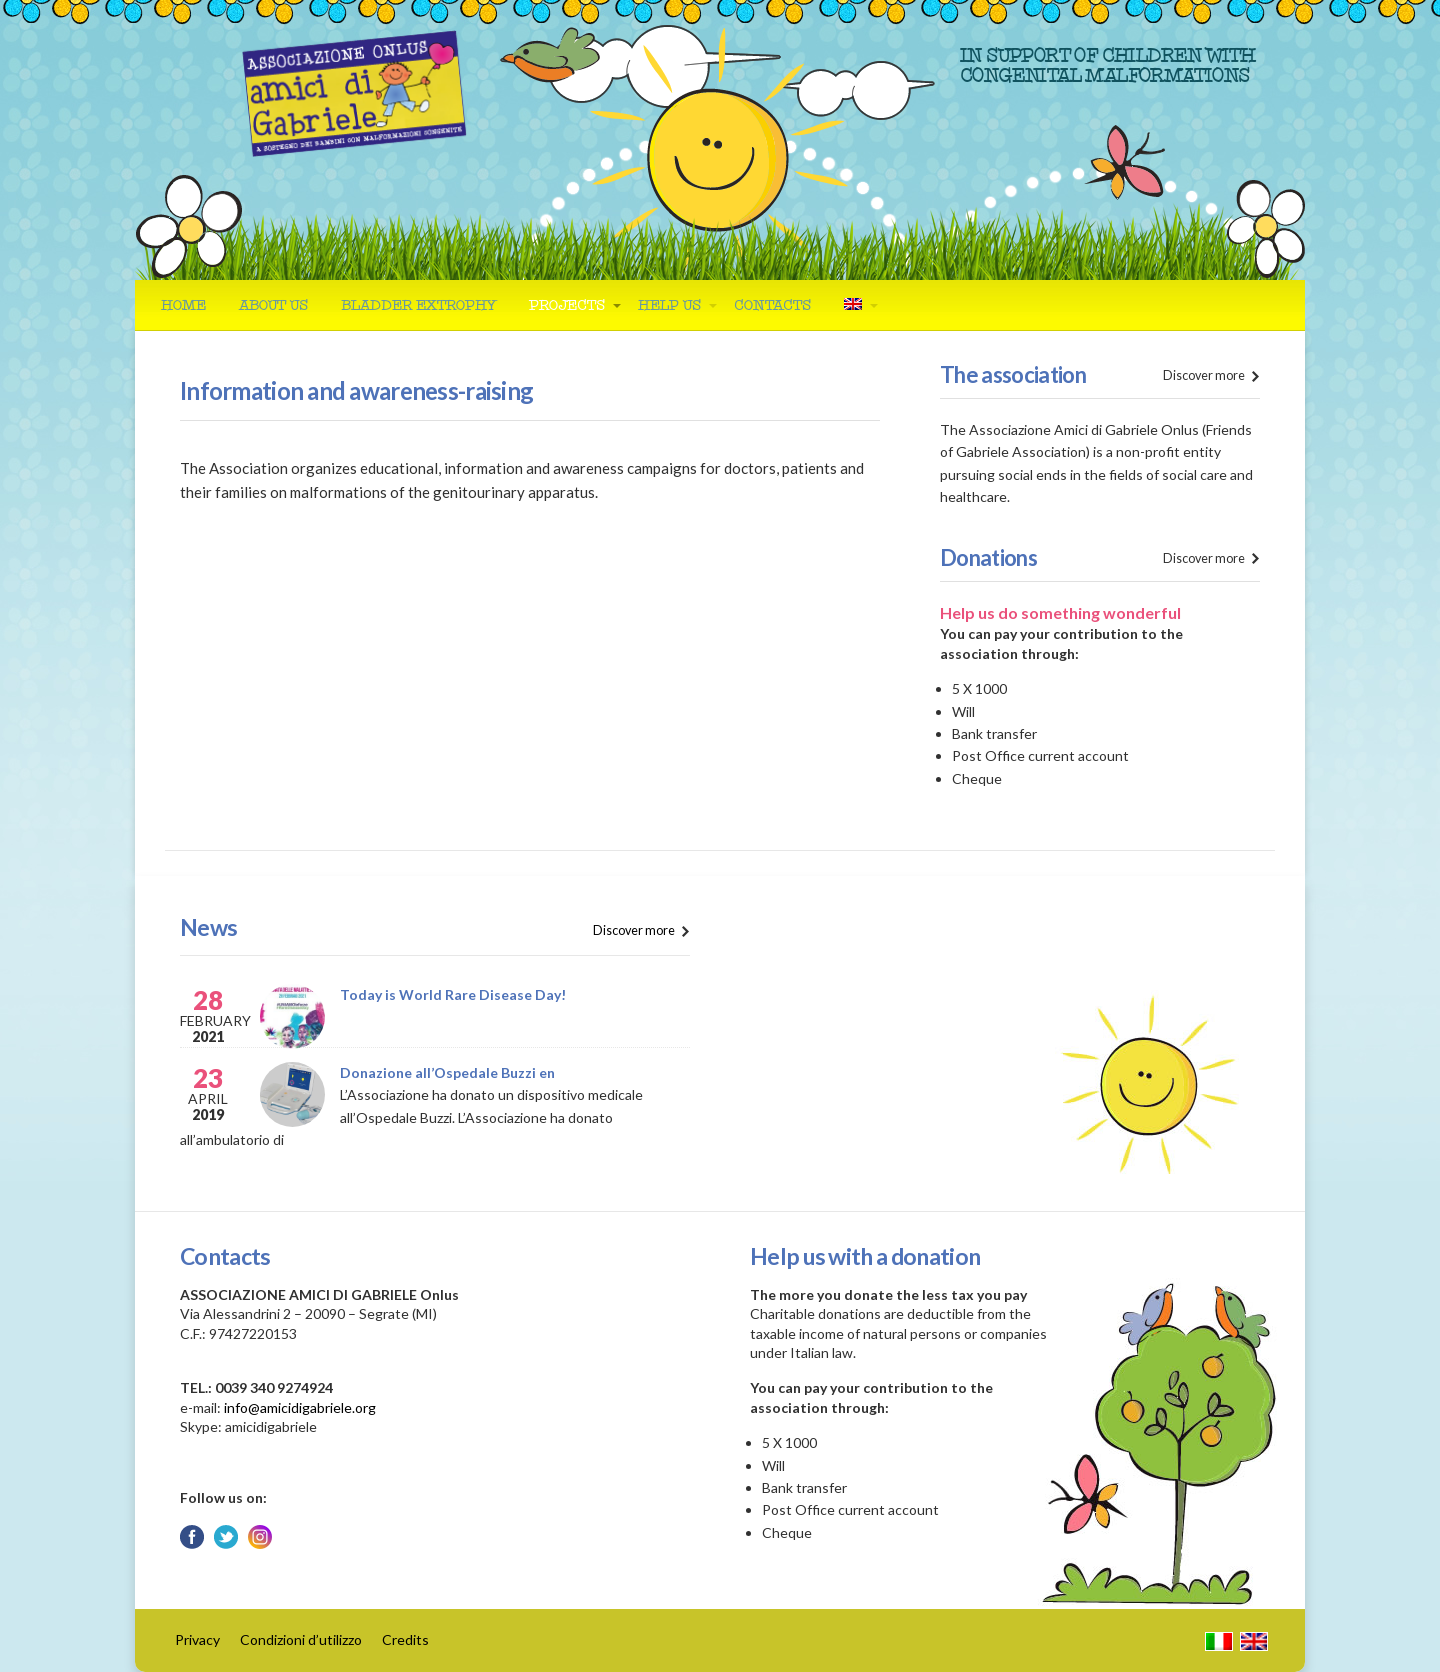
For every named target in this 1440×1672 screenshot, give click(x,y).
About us (273, 306)
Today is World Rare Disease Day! (453, 994)
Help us (669, 306)
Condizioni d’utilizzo (301, 1639)
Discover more (1204, 375)
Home (183, 306)
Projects (567, 306)
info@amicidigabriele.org (300, 1407)
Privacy (197, 1639)
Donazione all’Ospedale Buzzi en (447, 1072)
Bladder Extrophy (418, 306)
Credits (405, 1639)
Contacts (772, 306)
